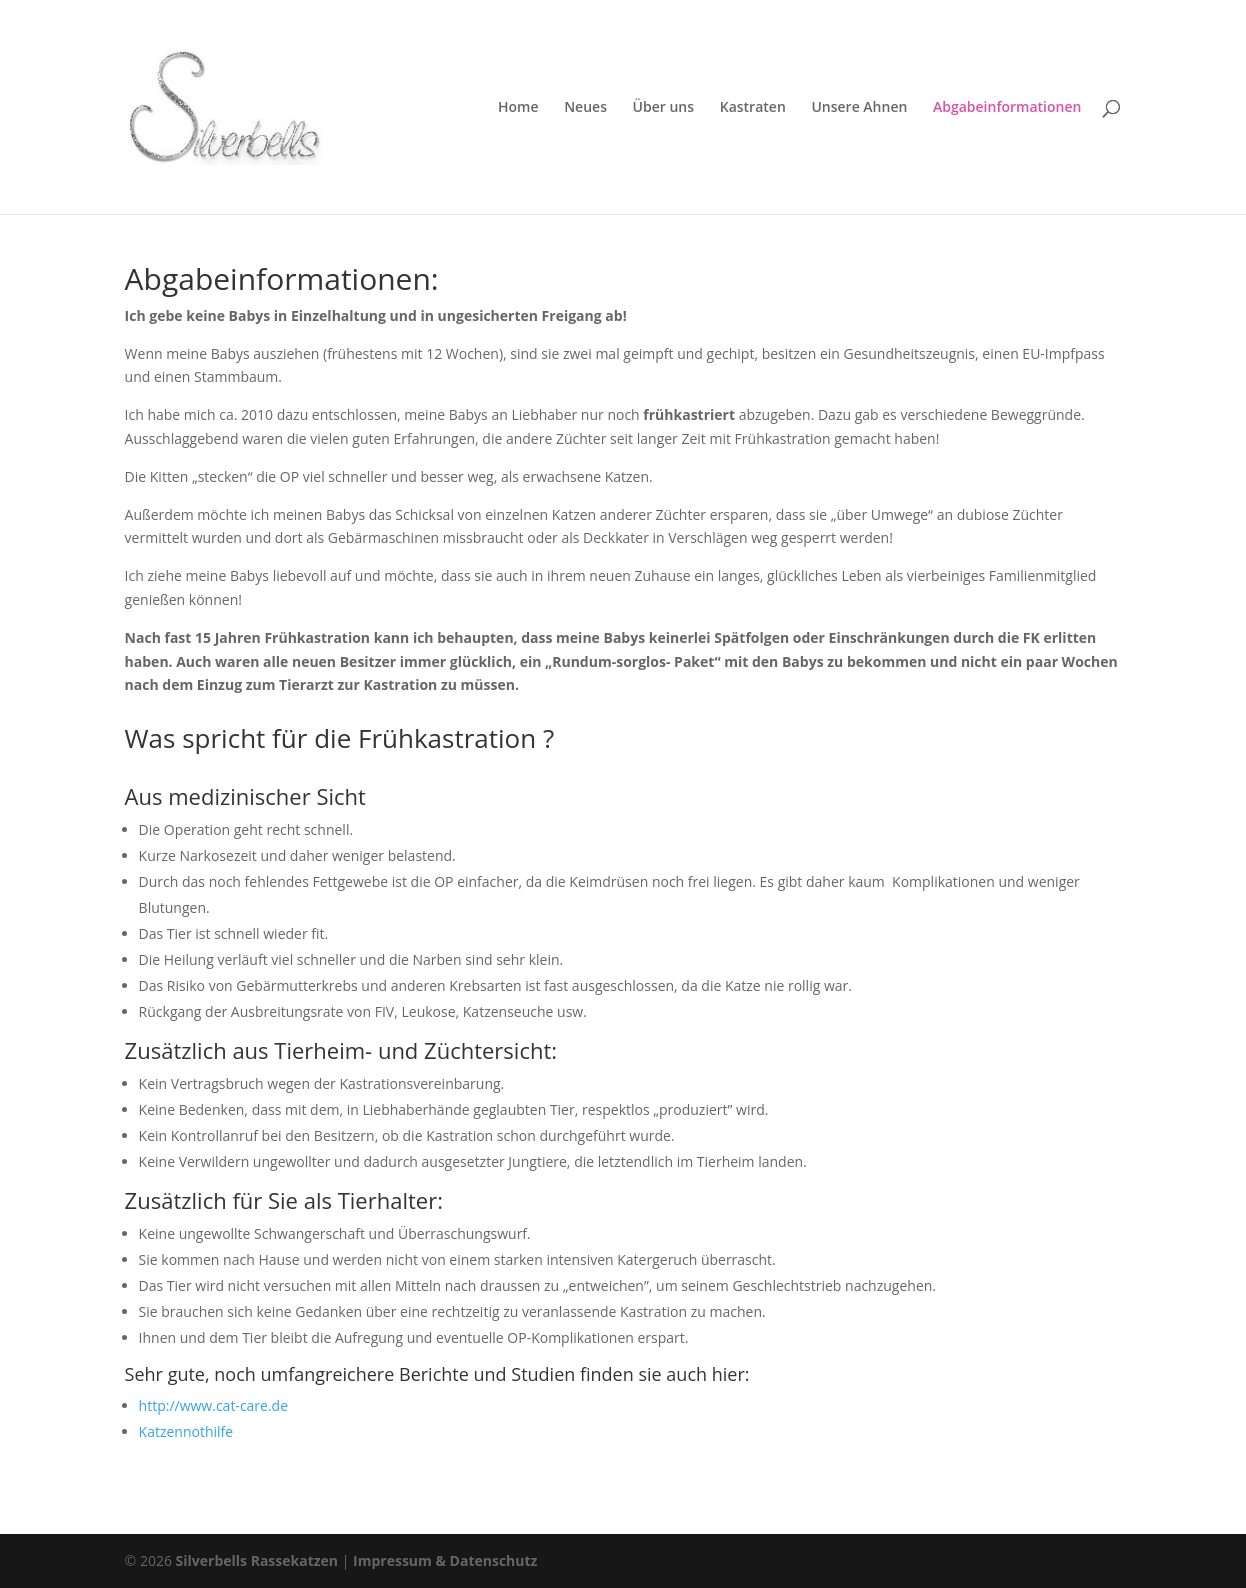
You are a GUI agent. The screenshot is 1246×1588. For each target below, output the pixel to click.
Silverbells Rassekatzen (257, 1560)
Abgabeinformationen (1007, 108)
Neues (585, 108)
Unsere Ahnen (859, 108)
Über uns (663, 108)
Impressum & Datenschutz (445, 1560)
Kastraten (753, 108)
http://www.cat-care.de (213, 1405)
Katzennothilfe (186, 1431)
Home (518, 108)
